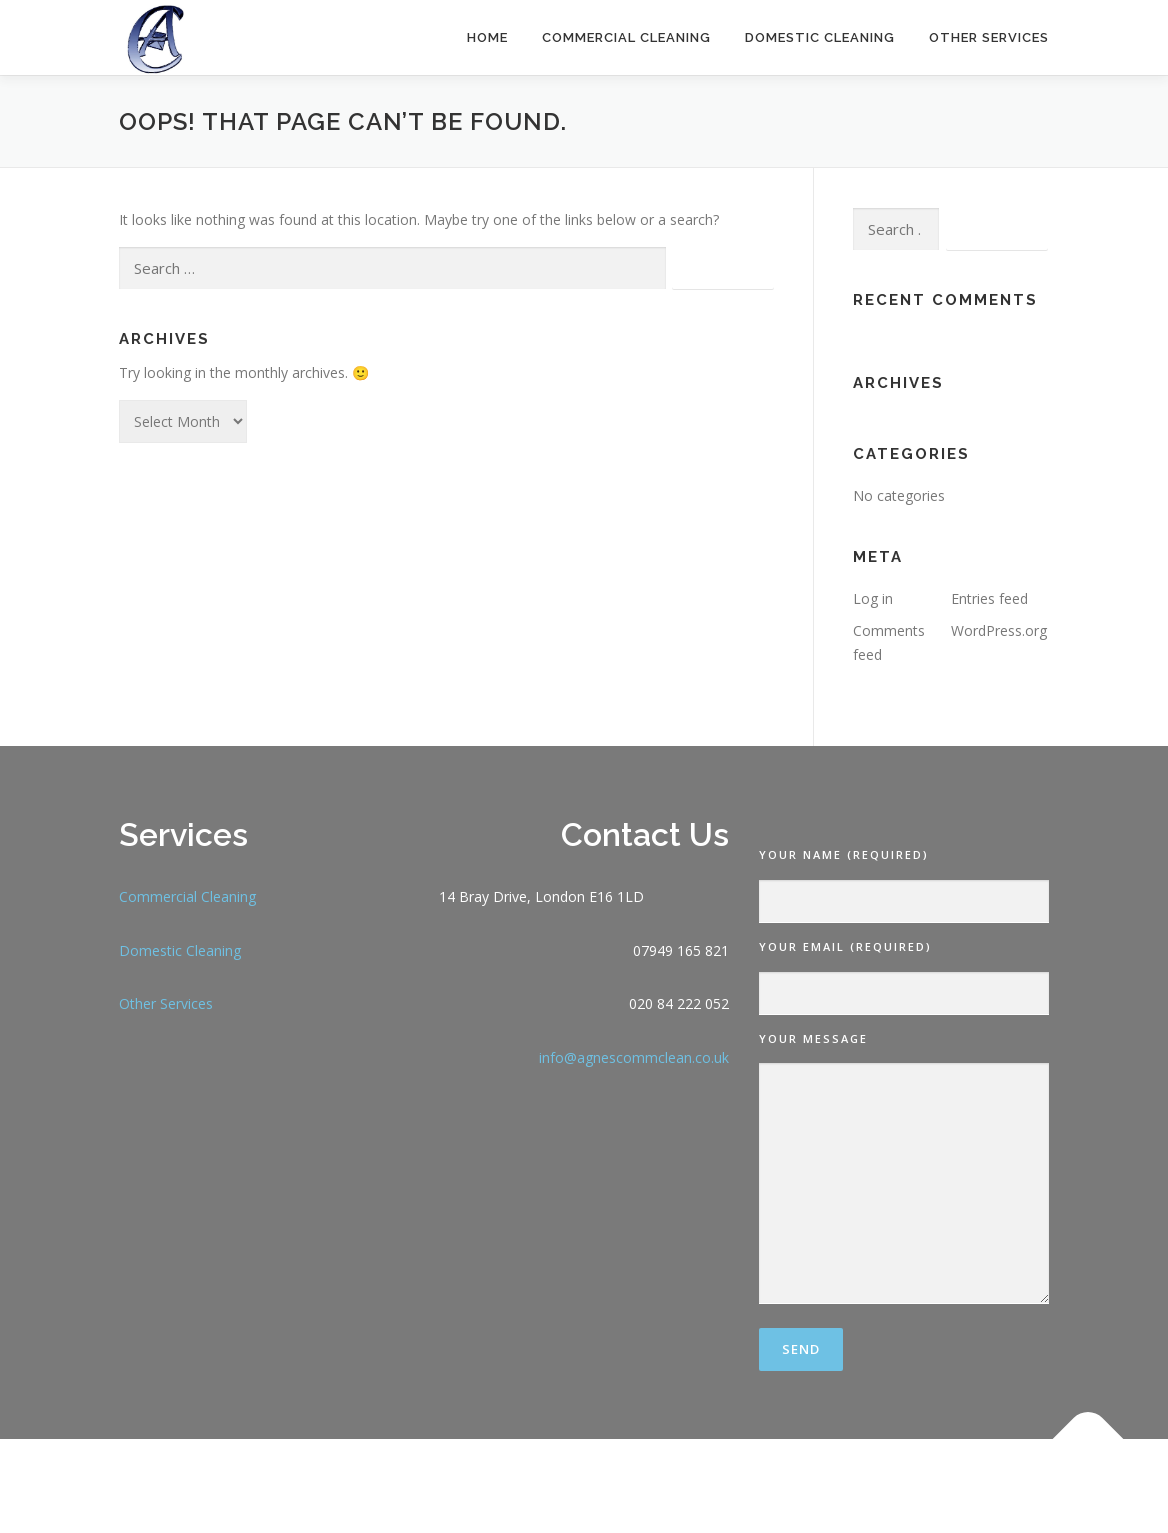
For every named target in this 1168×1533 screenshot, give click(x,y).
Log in (873, 598)
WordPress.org (999, 630)
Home (487, 37)
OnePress (736, 1485)
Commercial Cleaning (626, 37)
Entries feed (989, 598)
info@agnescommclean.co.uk (634, 1057)
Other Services (989, 37)
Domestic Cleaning (820, 37)
